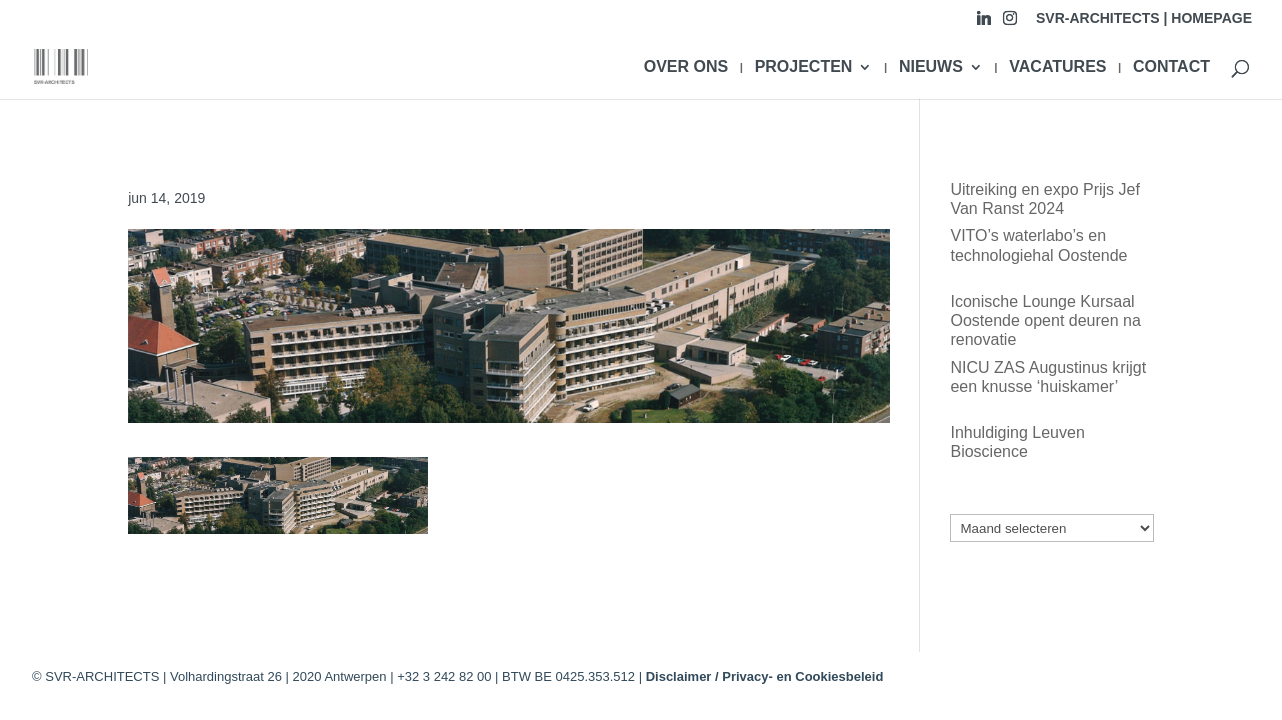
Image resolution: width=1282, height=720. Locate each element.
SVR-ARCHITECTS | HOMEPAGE (1144, 18)
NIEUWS (931, 67)
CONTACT (1171, 67)
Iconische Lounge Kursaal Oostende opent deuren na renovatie (1045, 320)
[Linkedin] (984, 23)
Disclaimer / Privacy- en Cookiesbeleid (765, 676)
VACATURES (1057, 67)
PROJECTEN (804, 67)
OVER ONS (686, 67)
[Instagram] (1010, 23)
